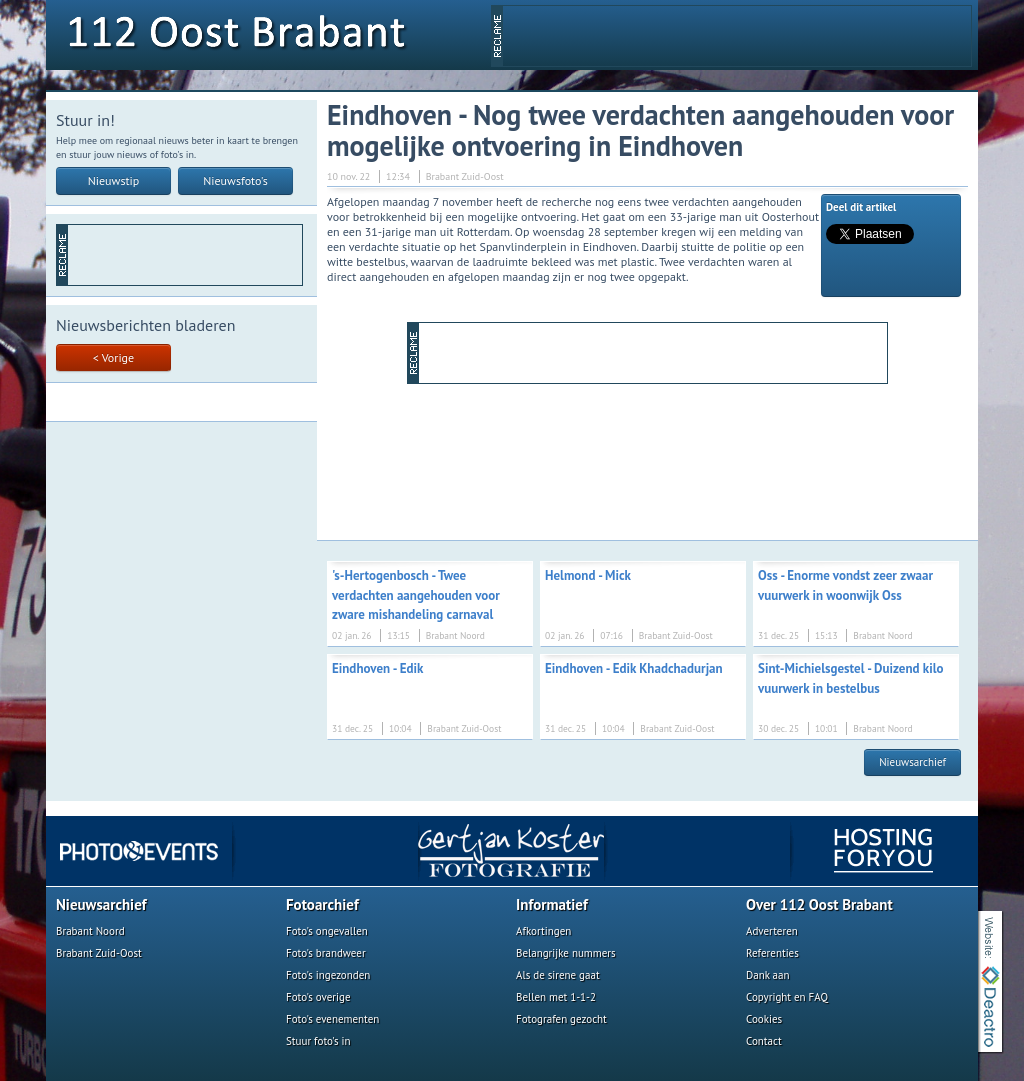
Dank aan (767, 975)
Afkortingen (543, 931)
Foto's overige (318, 997)
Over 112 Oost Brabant (819, 904)
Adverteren (772, 931)
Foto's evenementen (332, 1019)
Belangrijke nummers (566, 953)
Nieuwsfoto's (235, 180)
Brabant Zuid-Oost (99, 953)
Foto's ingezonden (328, 975)
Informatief (552, 904)
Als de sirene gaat (558, 975)
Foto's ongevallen (327, 931)
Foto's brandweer (326, 953)
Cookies (764, 1019)
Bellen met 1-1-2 (556, 997)
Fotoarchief (322, 904)
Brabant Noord (90, 931)
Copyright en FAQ (787, 997)
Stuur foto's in (318, 1041)
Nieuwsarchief (912, 762)
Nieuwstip (114, 180)
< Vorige (113, 357)
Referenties (772, 953)
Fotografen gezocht (561, 1019)
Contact (764, 1041)
